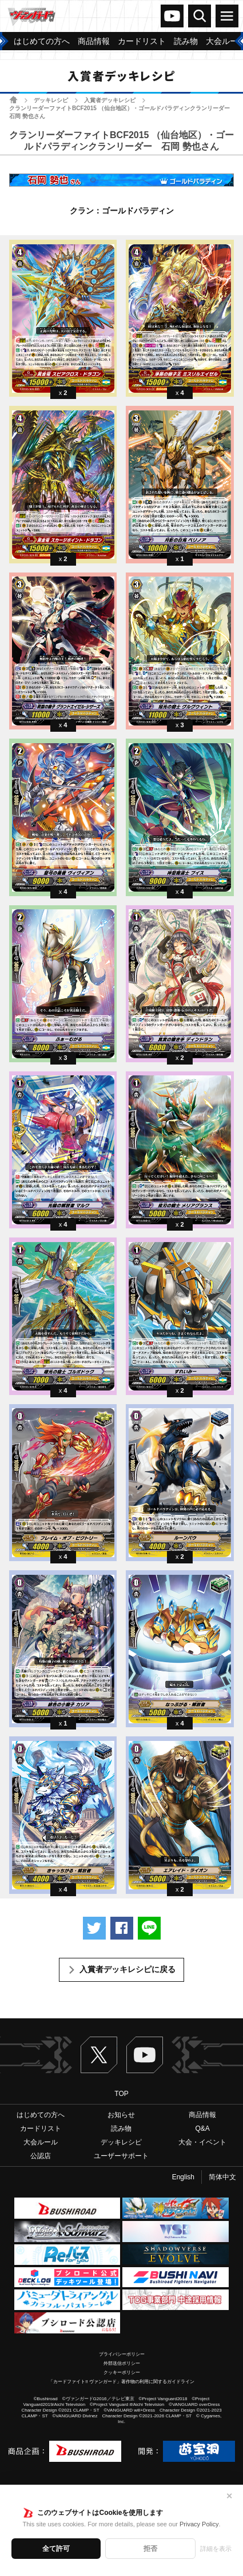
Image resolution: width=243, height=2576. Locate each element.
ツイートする (94, 1928)
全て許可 (56, 2549)
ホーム (13, 99)
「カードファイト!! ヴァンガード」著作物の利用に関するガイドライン (121, 2381)
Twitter (99, 2055)
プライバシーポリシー (122, 2354)
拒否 (150, 2549)
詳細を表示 (216, 2548)
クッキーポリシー (121, 2372)
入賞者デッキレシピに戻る (127, 1969)
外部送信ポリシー (121, 2363)
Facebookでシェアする (121, 1928)
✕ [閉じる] (229, 2496)
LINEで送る (149, 1928)
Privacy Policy (199, 2524)
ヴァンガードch (172, 16)
